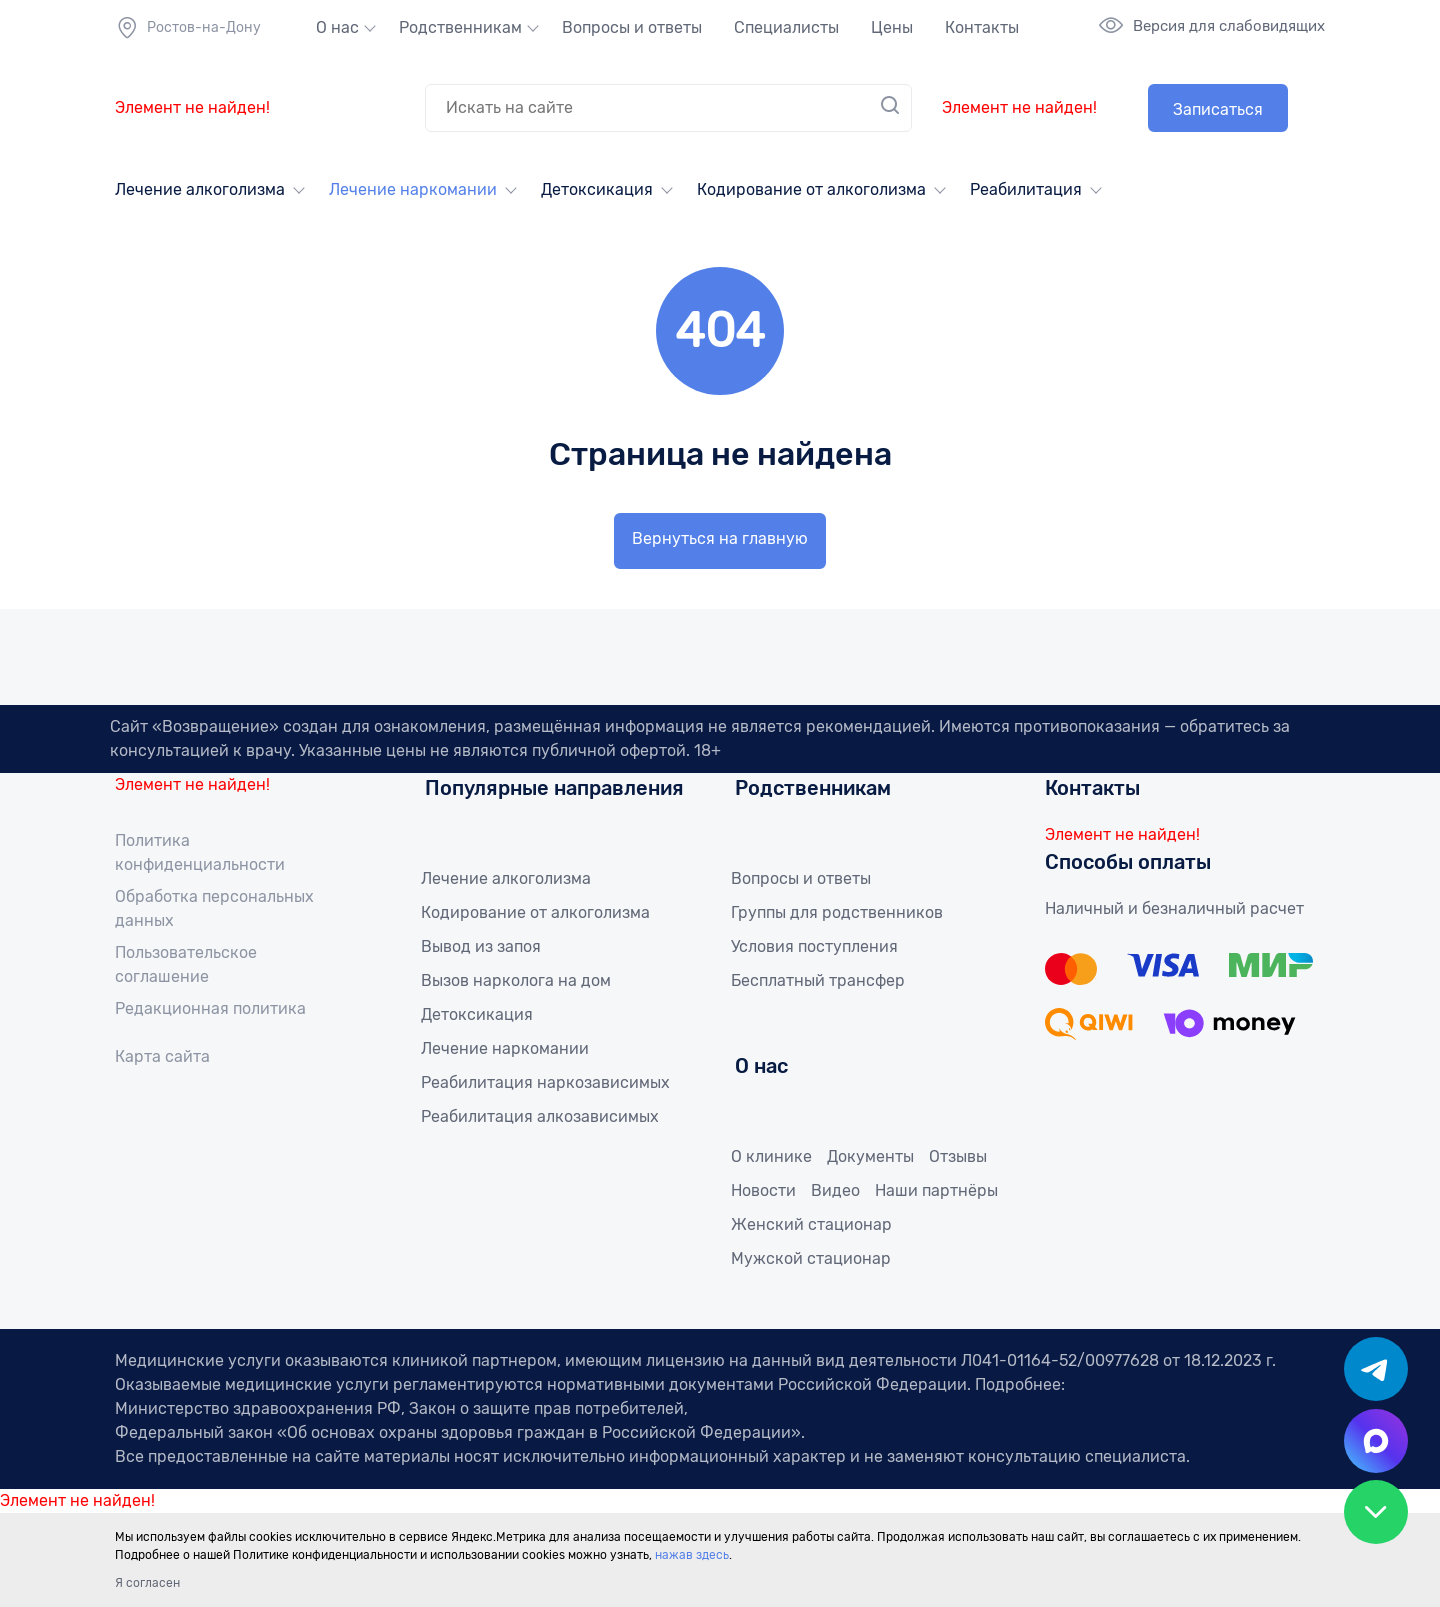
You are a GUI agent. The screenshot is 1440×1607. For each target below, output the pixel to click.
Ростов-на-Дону (188, 28)
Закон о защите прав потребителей (546, 1408)
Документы (870, 1156)
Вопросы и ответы (632, 27)
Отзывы (958, 1156)
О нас (337, 27)
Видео (835, 1190)
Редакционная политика (210, 1008)
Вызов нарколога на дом (516, 980)
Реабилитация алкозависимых (540, 1116)
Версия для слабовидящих (1229, 26)
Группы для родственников (837, 912)
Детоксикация (597, 189)
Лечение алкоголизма (200, 189)
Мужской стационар (811, 1258)
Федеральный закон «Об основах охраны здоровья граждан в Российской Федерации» (458, 1432)
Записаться (1218, 109)
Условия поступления (814, 946)
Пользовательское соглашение (186, 964)
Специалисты (786, 27)
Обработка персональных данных (214, 908)
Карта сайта (162, 1056)
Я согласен (147, 1583)
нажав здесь (692, 1555)
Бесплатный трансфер (818, 980)
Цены (892, 27)
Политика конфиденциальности (200, 852)
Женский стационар (811, 1224)
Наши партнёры (936, 1190)
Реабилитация (1026, 189)
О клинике (771, 1156)
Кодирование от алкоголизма (811, 189)
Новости (763, 1190)
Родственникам (460, 27)
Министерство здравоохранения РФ (258, 1408)
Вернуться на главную (720, 538)
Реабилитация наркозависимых (545, 1082)
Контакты (982, 27)
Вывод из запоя (481, 946)
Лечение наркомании (413, 189)
